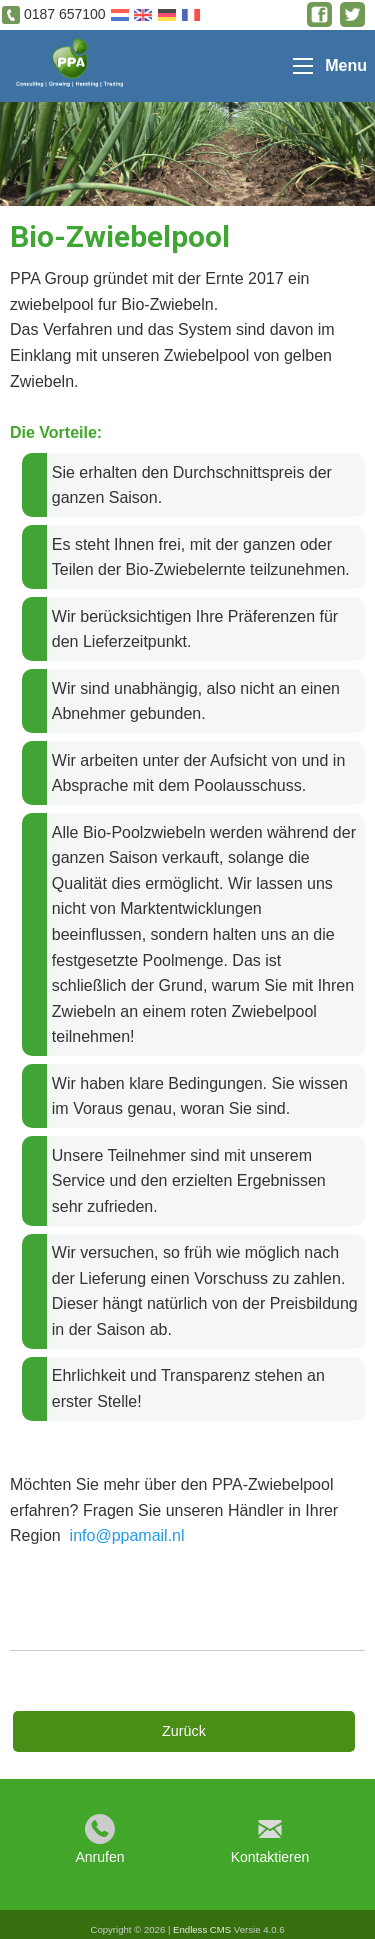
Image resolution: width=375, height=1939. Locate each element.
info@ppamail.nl (127, 1535)
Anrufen (99, 1857)
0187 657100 (65, 14)
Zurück (184, 1731)
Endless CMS (202, 1929)
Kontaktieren (270, 1857)
